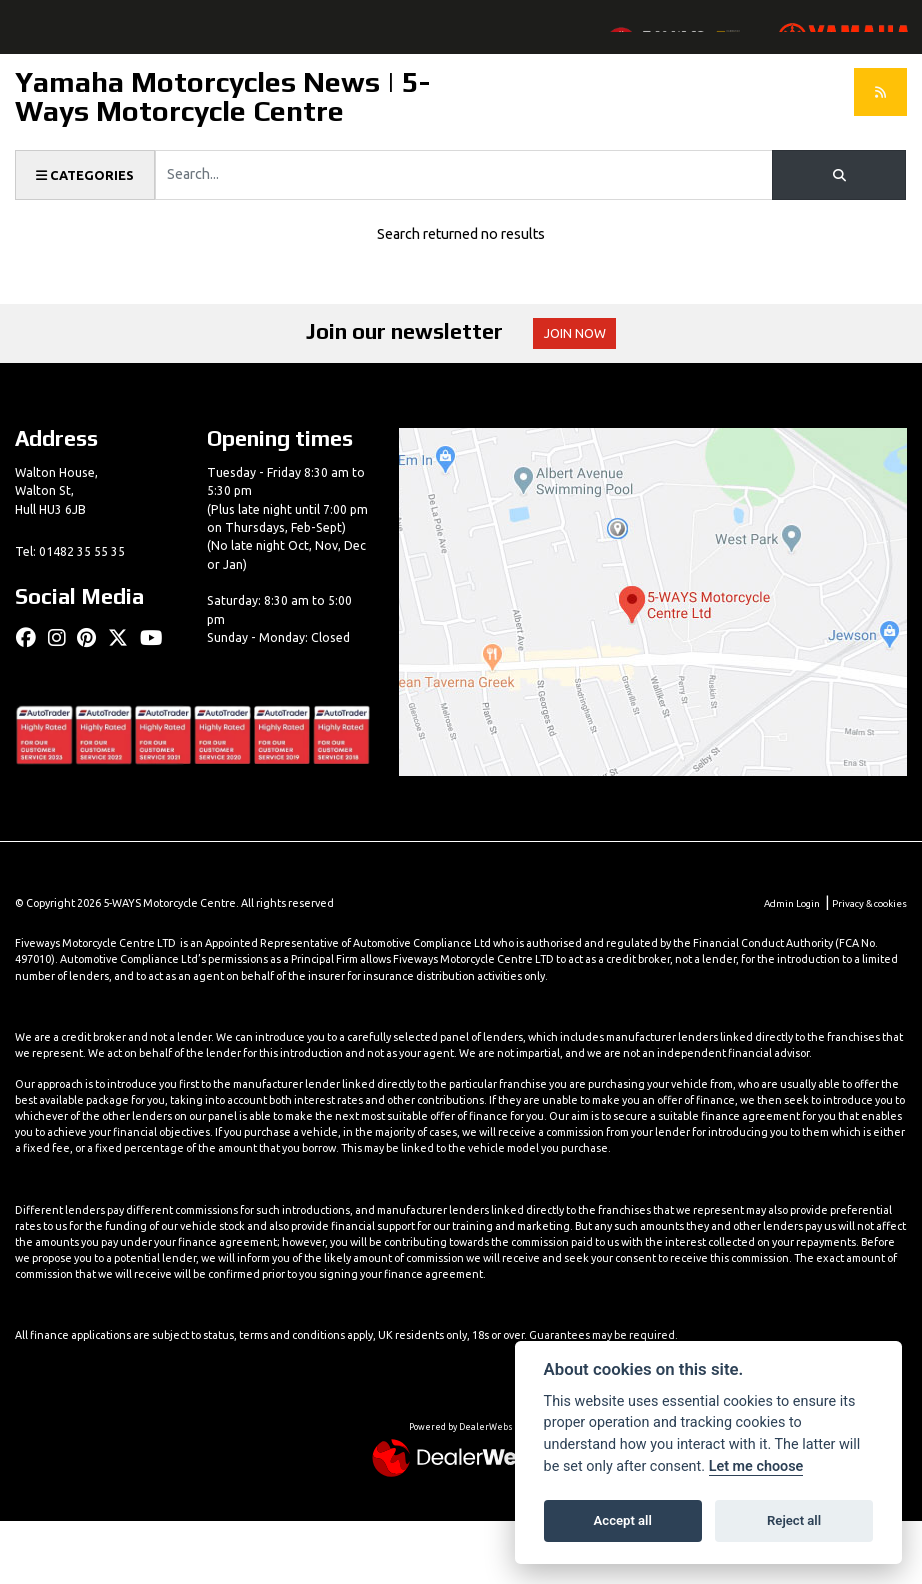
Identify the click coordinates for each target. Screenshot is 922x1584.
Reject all (794, 1520)
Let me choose (756, 1466)
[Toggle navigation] (29, 46)
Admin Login (779, 966)
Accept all (623, 1520)
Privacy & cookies (865, 966)
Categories (89, 213)
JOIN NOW (585, 373)
